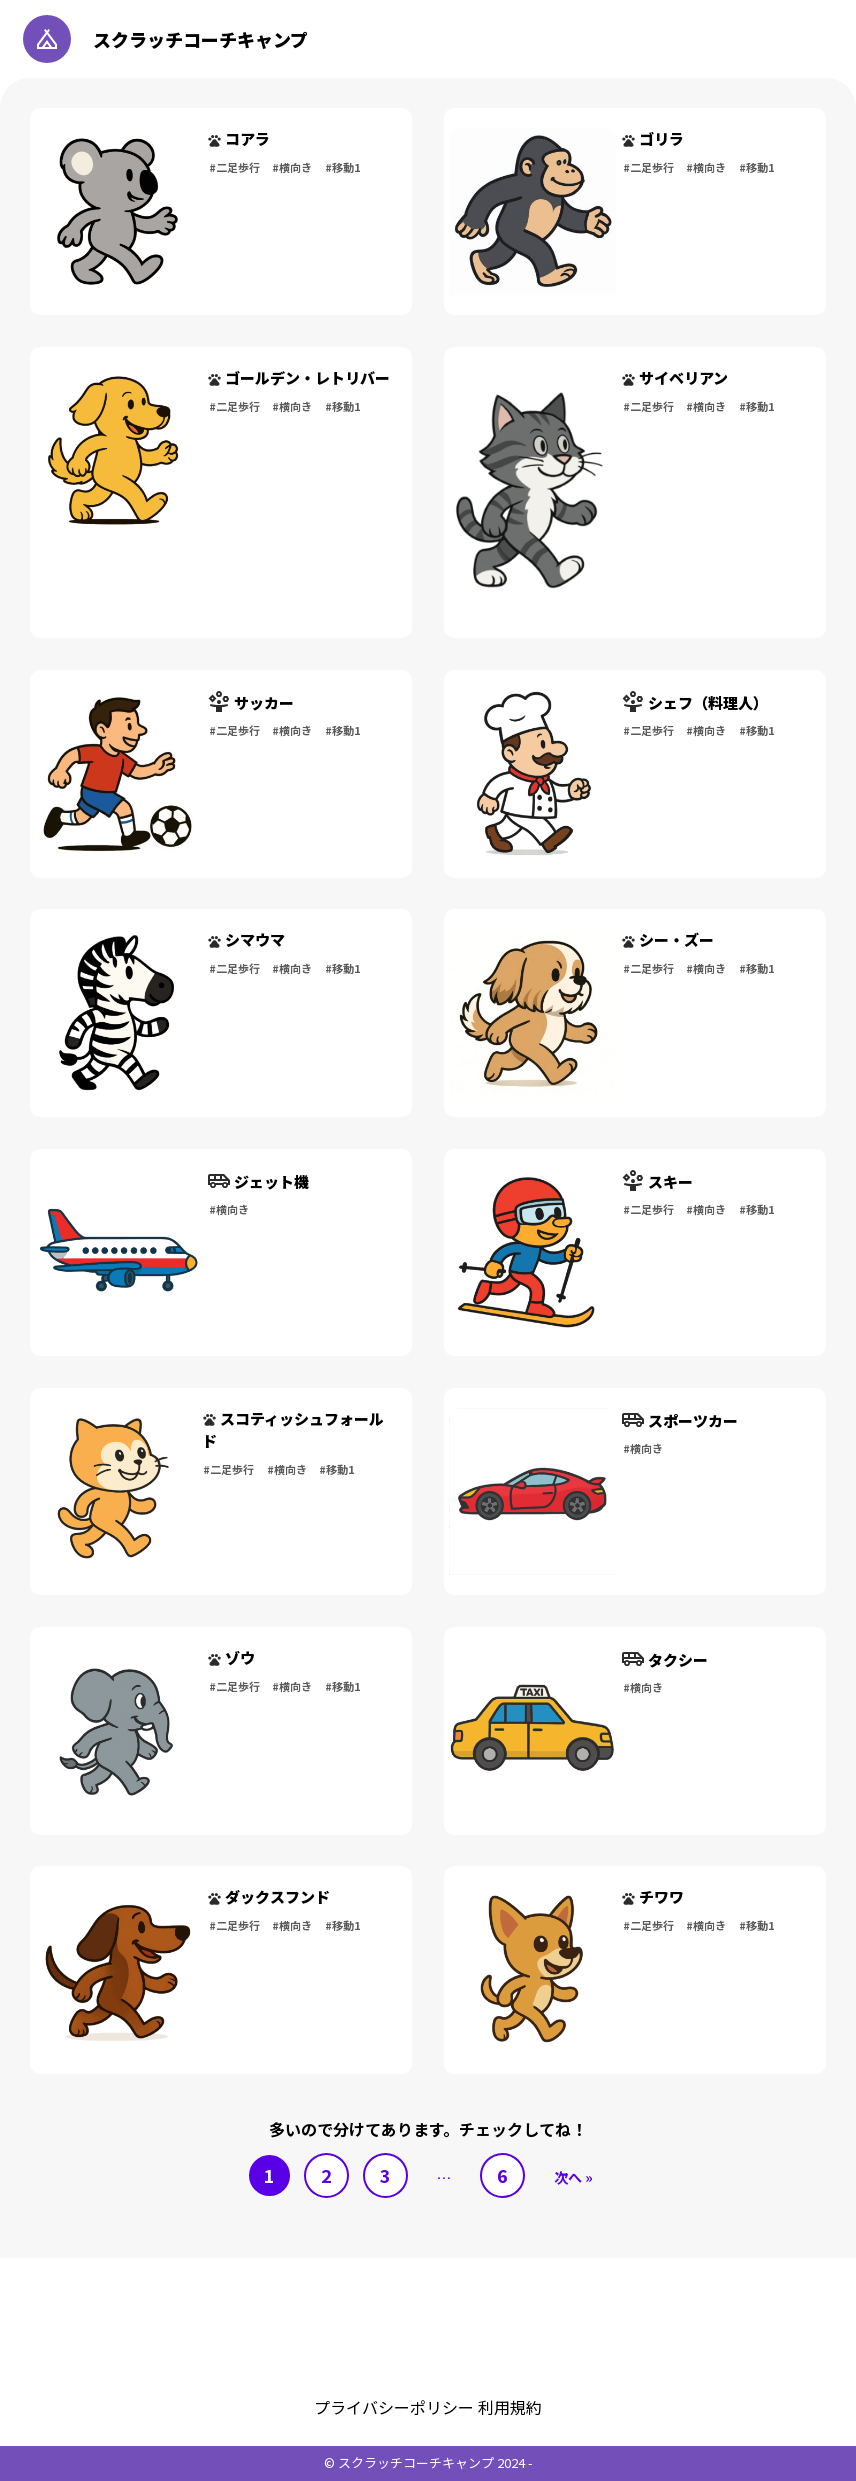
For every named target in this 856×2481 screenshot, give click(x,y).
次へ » (573, 2177)
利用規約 (510, 2407)
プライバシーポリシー (396, 2407)
